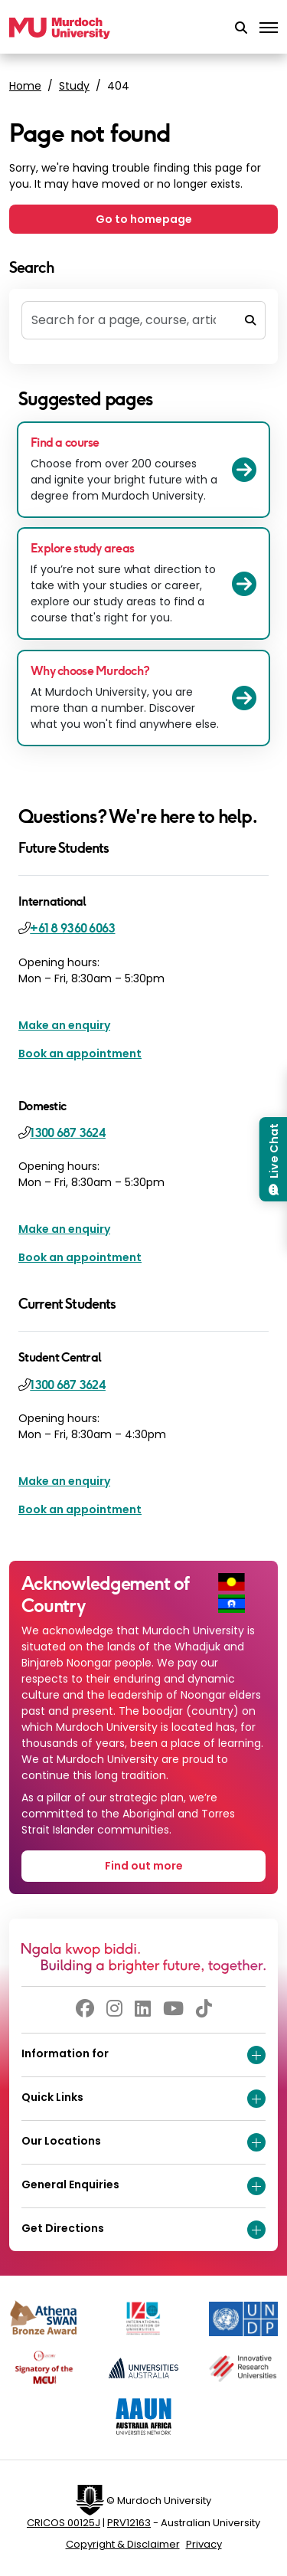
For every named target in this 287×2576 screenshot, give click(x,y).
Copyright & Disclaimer (123, 2544)
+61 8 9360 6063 (72, 928)
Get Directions (143, 2229)
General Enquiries (143, 2186)
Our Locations (143, 2142)
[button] (241, 28)
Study (74, 85)
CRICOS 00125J (63, 2522)
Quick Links (143, 2098)
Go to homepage (144, 219)
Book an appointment (80, 1053)
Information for (143, 2055)
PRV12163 (129, 2522)
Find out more (144, 1865)
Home (25, 85)
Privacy (204, 2544)
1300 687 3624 (68, 1133)
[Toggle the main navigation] (268, 28)
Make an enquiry (64, 1025)
